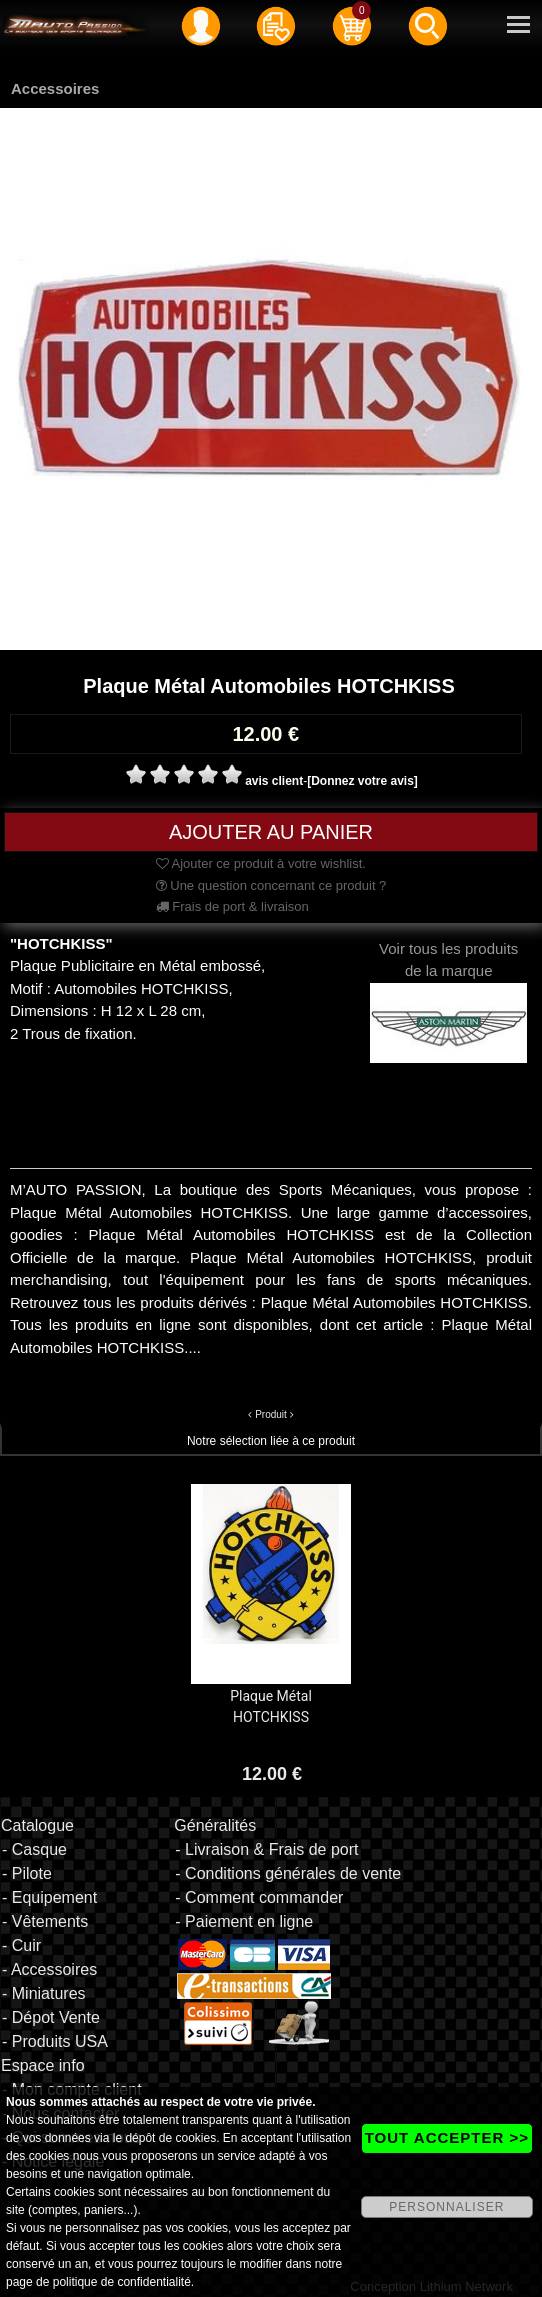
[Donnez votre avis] (362, 781)
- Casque (34, 1849)
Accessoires (55, 88)
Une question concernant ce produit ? (271, 885)
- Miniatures (44, 1993)
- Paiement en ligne (244, 1921)
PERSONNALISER (446, 2207)
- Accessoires (49, 1969)
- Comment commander (259, 1897)
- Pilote (27, 1873)
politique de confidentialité (122, 2282)
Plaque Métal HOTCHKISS (271, 1706)
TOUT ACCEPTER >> (447, 2137)
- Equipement (49, 1897)
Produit (271, 1414)
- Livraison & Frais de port (266, 1849)
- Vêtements (45, 1921)
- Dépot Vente (51, 2017)
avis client (274, 781)
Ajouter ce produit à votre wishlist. (261, 863)
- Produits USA (55, 2041)
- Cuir (21, 1945)
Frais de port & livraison (232, 906)
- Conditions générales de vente (288, 1873)
